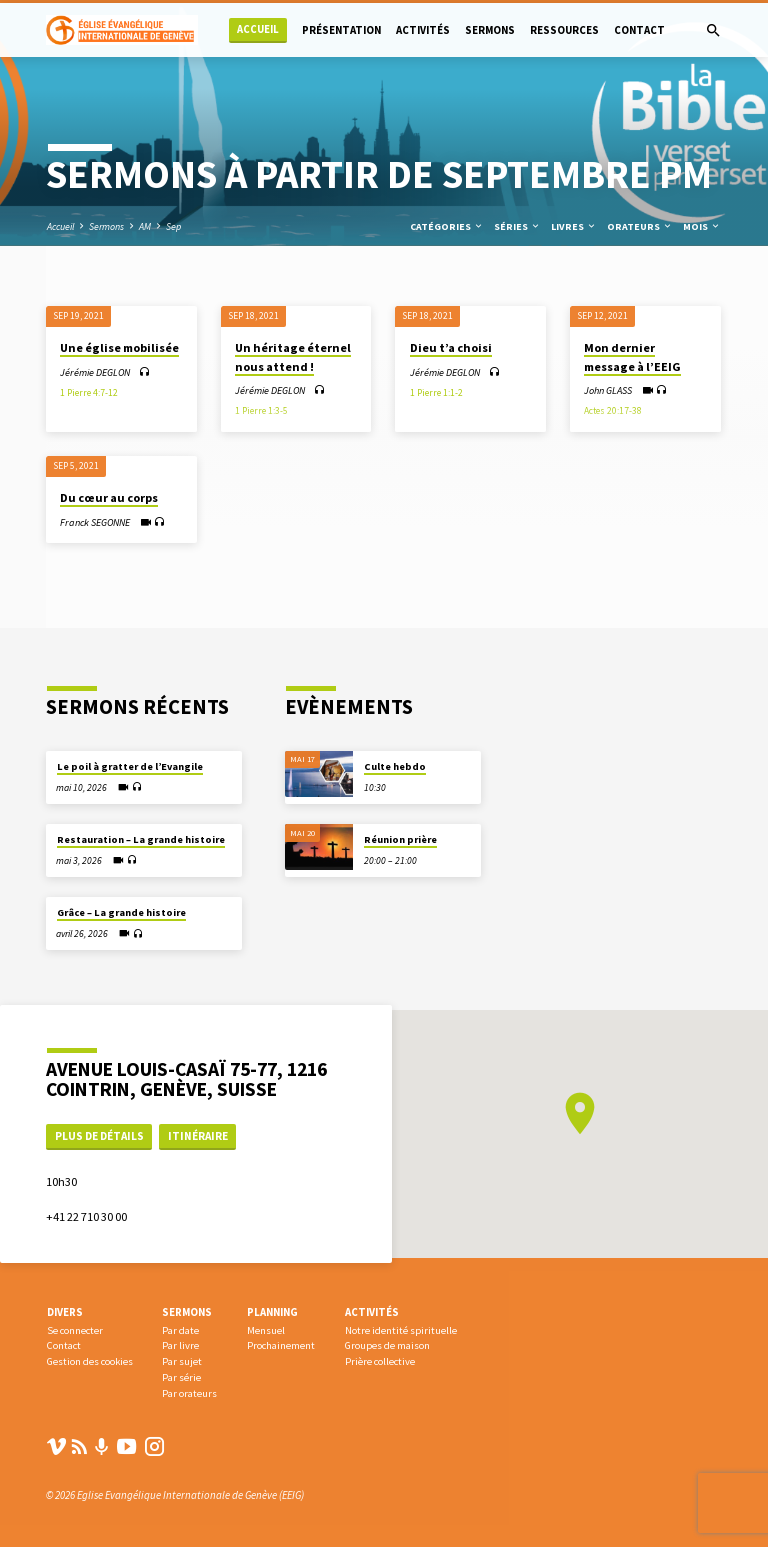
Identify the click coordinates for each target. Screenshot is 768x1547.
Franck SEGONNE (95, 522)
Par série (181, 1377)
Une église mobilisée (119, 347)
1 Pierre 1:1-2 (436, 393)
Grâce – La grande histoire (121, 912)
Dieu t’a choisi (451, 347)
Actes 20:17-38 (613, 411)
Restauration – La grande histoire (141, 839)
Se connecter (75, 1330)
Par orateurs (189, 1393)
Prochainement (281, 1345)
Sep (173, 226)
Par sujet (182, 1361)
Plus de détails (99, 1136)
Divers (65, 1312)
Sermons (490, 30)
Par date (180, 1330)
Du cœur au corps (109, 497)
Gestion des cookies (90, 1361)
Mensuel (266, 1330)
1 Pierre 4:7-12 (89, 393)
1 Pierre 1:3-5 (261, 411)
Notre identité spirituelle (401, 1330)
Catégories (447, 226)
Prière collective (380, 1361)
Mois (702, 226)
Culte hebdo (395, 766)
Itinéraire (198, 1136)
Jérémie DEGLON (95, 372)
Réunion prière (400, 839)
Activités (423, 30)
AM (145, 226)
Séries (517, 226)
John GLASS (608, 390)
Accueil (258, 29)
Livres (574, 226)
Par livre (180, 1345)
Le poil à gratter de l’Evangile (130, 766)
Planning (272, 1312)
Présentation (341, 30)
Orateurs (640, 226)
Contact (639, 30)
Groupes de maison (387, 1345)
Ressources (564, 30)
